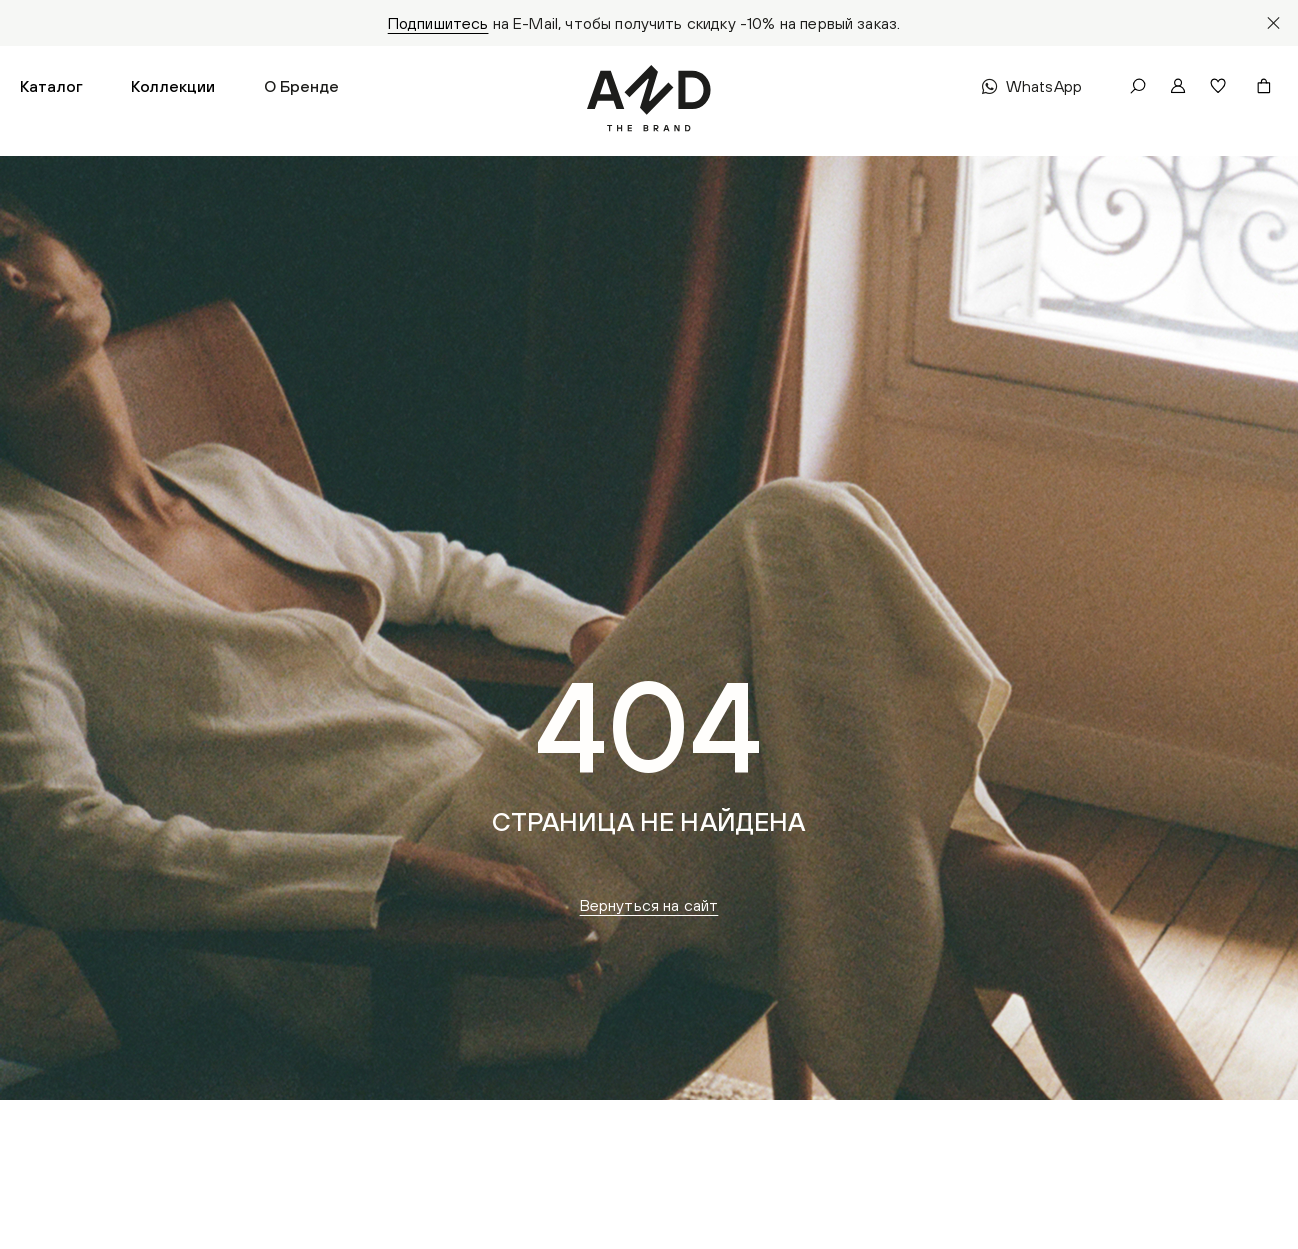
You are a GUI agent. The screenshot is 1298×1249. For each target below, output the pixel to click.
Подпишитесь (438, 23)
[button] (51, 86)
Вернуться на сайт (649, 905)
